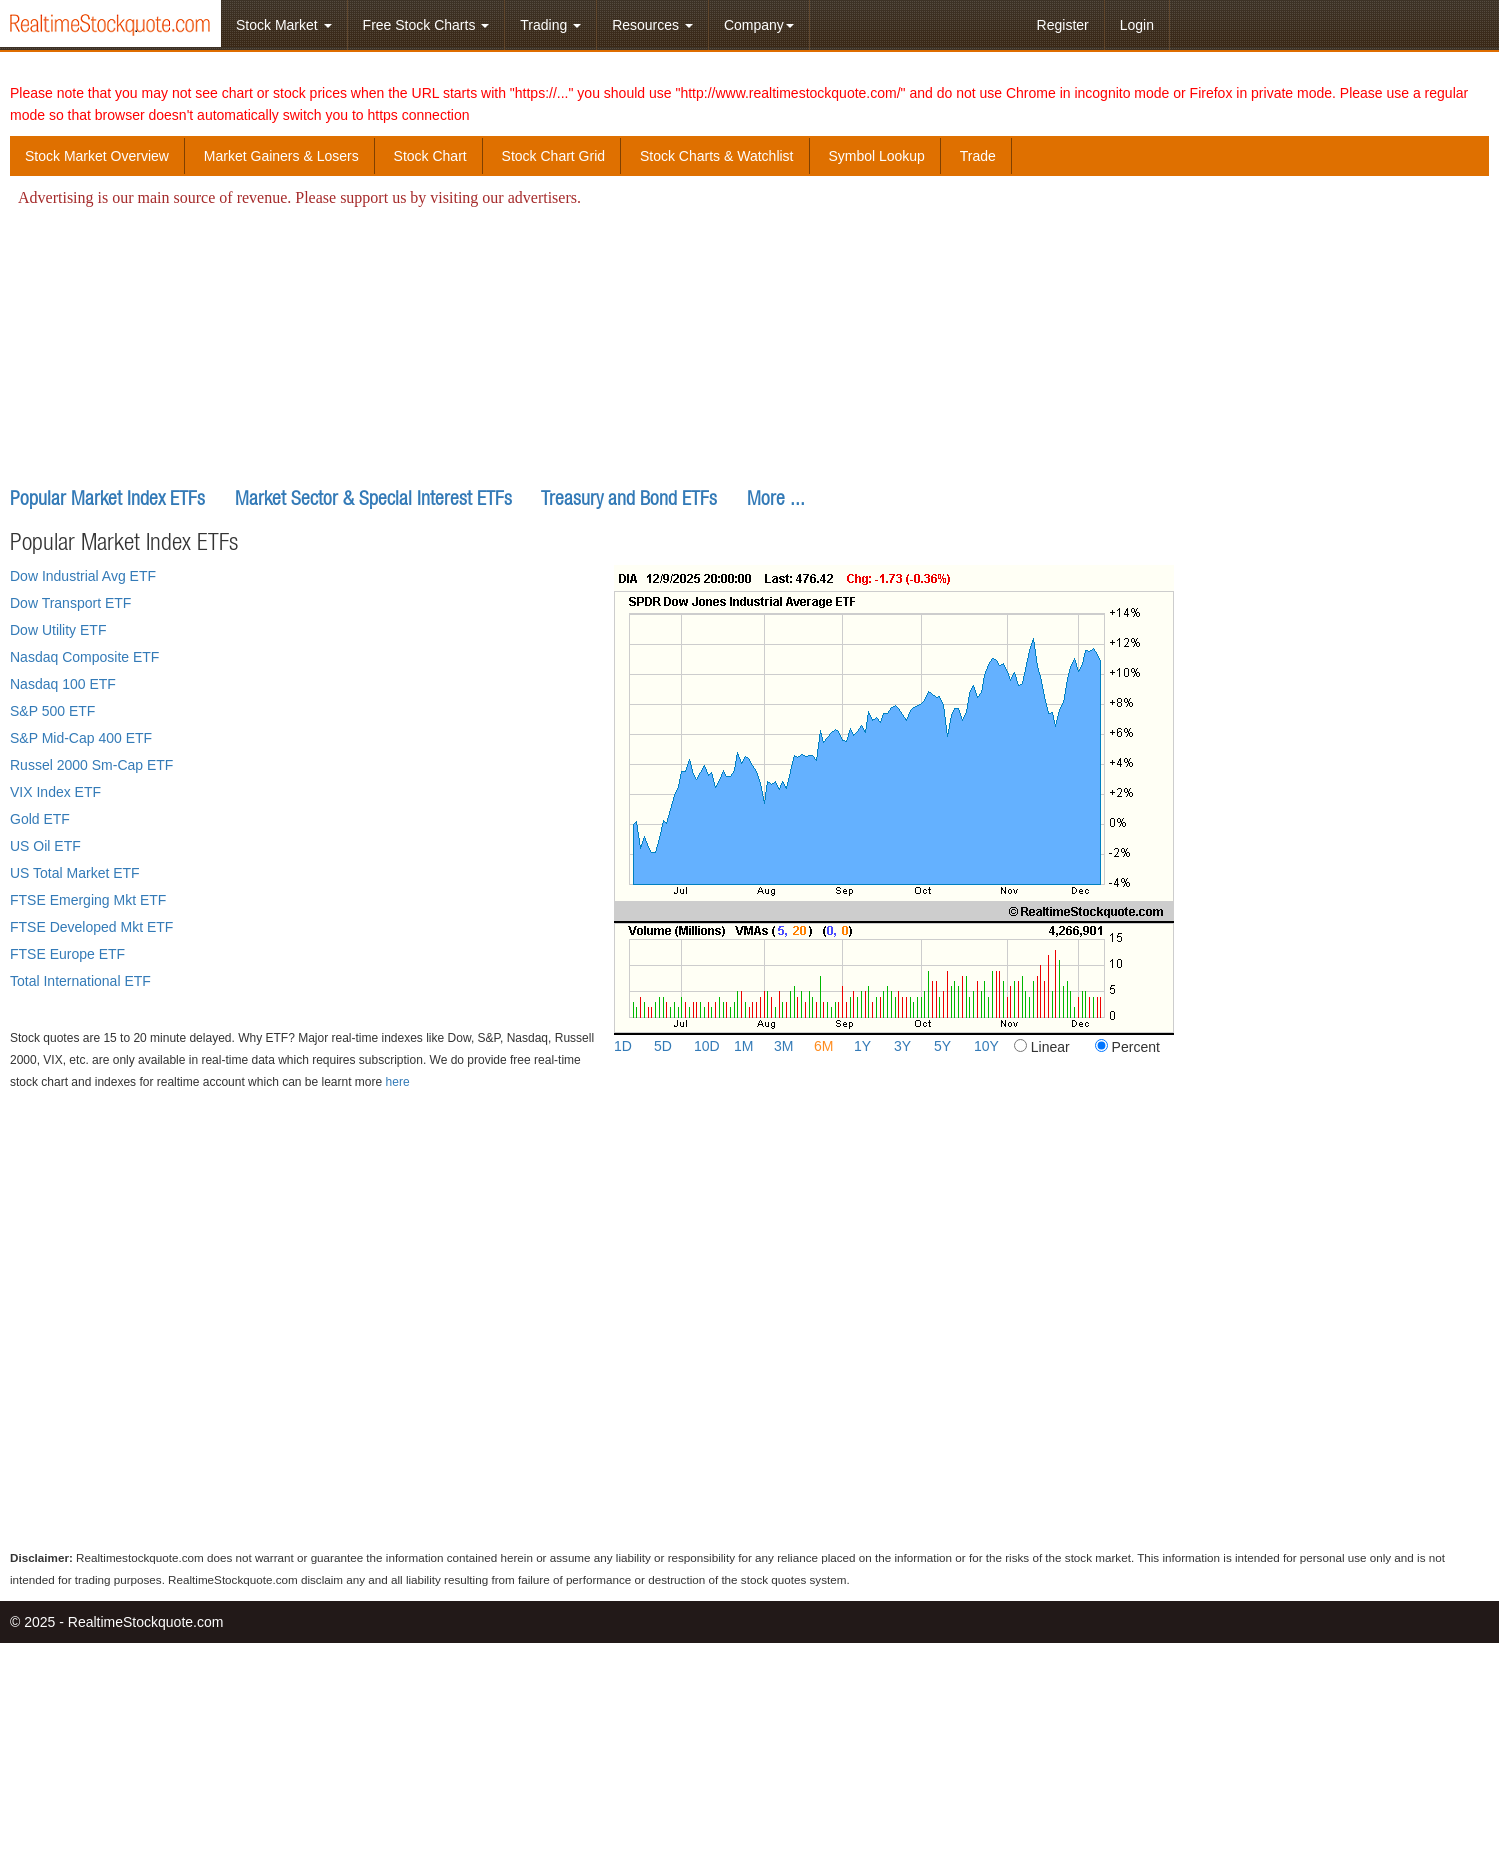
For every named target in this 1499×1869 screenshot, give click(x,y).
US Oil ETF (45, 846)
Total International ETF (80, 981)
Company (759, 25)
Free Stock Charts (426, 25)
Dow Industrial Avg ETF (83, 576)
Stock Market (284, 25)
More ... (776, 497)
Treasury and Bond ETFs (629, 497)
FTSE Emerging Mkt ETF (88, 900)
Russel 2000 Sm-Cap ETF (91, 765)
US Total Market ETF (75, 873)
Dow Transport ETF (70, 603)
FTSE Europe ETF (67, 954)
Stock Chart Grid (553, 156)
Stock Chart (430, 156)
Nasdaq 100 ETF (63, 684)
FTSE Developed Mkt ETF (91, 927)
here (398, 1082)
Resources (652, 25)
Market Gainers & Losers (281, 156)
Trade (978, 156)
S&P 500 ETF (52, 711)
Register (1063, 25)
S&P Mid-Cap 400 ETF (81, 738)
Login (1137, 25)
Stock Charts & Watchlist (717, 156)
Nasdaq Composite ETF (84, 657)
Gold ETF (40, 819)
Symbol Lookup (876, 156)
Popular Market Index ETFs (107, 497)
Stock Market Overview (97, 156)
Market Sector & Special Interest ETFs (373, 497)
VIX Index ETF (55, 792)
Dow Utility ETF (58, 630)
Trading (550, 25)
